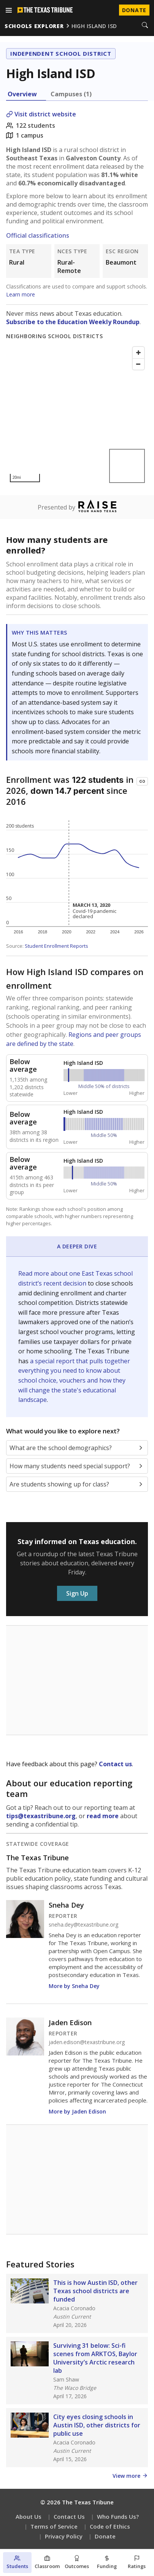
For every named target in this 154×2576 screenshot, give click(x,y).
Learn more (20, 294)
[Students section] (17, 2562)
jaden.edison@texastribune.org (87, 2042)
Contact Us (69, 2516)
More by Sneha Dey (74, 1986)
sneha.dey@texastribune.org (83, 1924)
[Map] (77, 414)
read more (103, 1816)
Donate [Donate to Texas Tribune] (134, 10)
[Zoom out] (138, 364)
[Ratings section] (136, 2562)
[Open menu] (9, 10)
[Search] (144, 25)
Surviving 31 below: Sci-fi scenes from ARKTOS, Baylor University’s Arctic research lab (95, 2358)
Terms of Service (54, 2526)
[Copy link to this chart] (142, 781)
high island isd (94, 26)
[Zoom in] (138, 352)
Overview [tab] (22, 94)
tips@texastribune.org (41, 1816)
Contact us (115, 1764)
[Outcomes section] (77, 2562)
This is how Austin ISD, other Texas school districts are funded (95, 2290)
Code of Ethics (110, 2526)
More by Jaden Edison (77, 2111)
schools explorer (34, 26)
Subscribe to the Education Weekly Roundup (73, 322)
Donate (105, 2536)
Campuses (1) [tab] (71, 94)
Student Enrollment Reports (56, 945)
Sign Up (77, 1593)
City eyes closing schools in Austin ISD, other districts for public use (96, 2425)
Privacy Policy (64, 2536)
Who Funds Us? (118, 2516)
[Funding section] (107, 2562)
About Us (28, 2516)
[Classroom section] (47, 2562)
